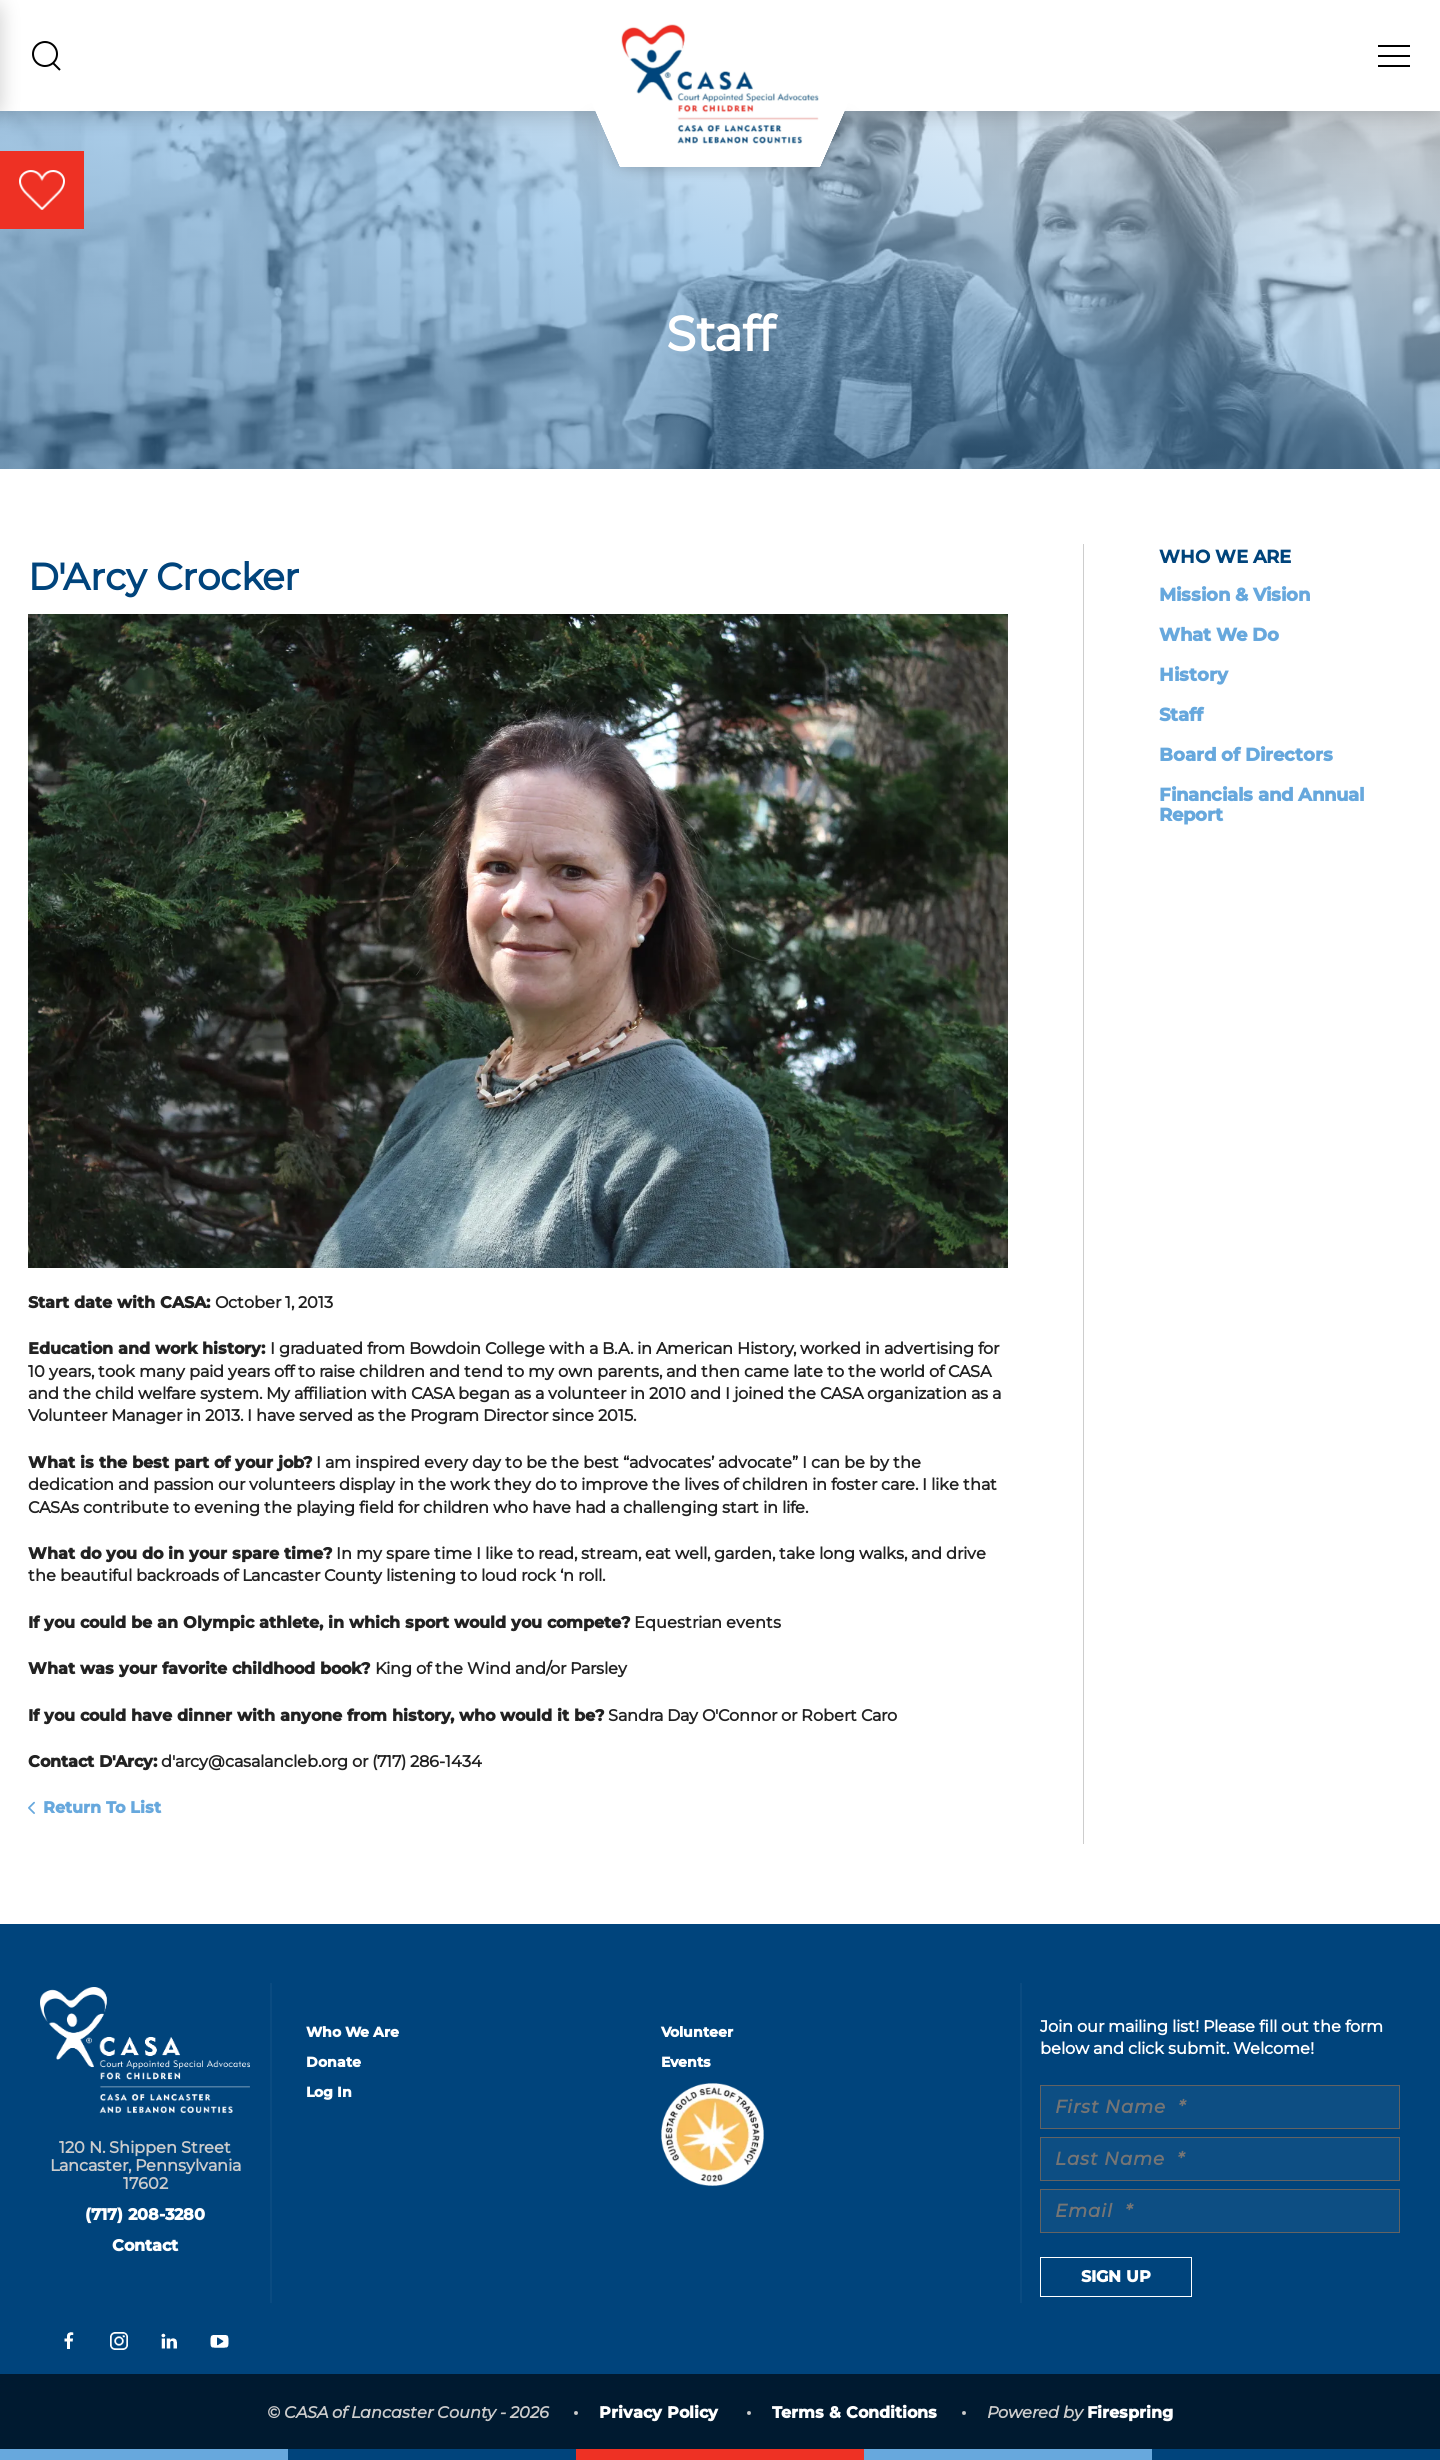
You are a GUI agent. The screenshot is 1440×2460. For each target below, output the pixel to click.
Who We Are (352, 2032)
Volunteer (697, 2032)
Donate (333, 2062)
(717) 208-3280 (145, 2214)
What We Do (1219, 635)
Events (685, 2062)
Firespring (1130, 2412)
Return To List (102, 1807)
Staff (1181, 715)
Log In (329, 2092)
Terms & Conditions (854, 2412)
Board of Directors (1246, 755)
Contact (145, 2245)
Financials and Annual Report (1261, 805)
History (1193, 675)
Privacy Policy (658, 2412)
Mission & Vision (1234, 595)
